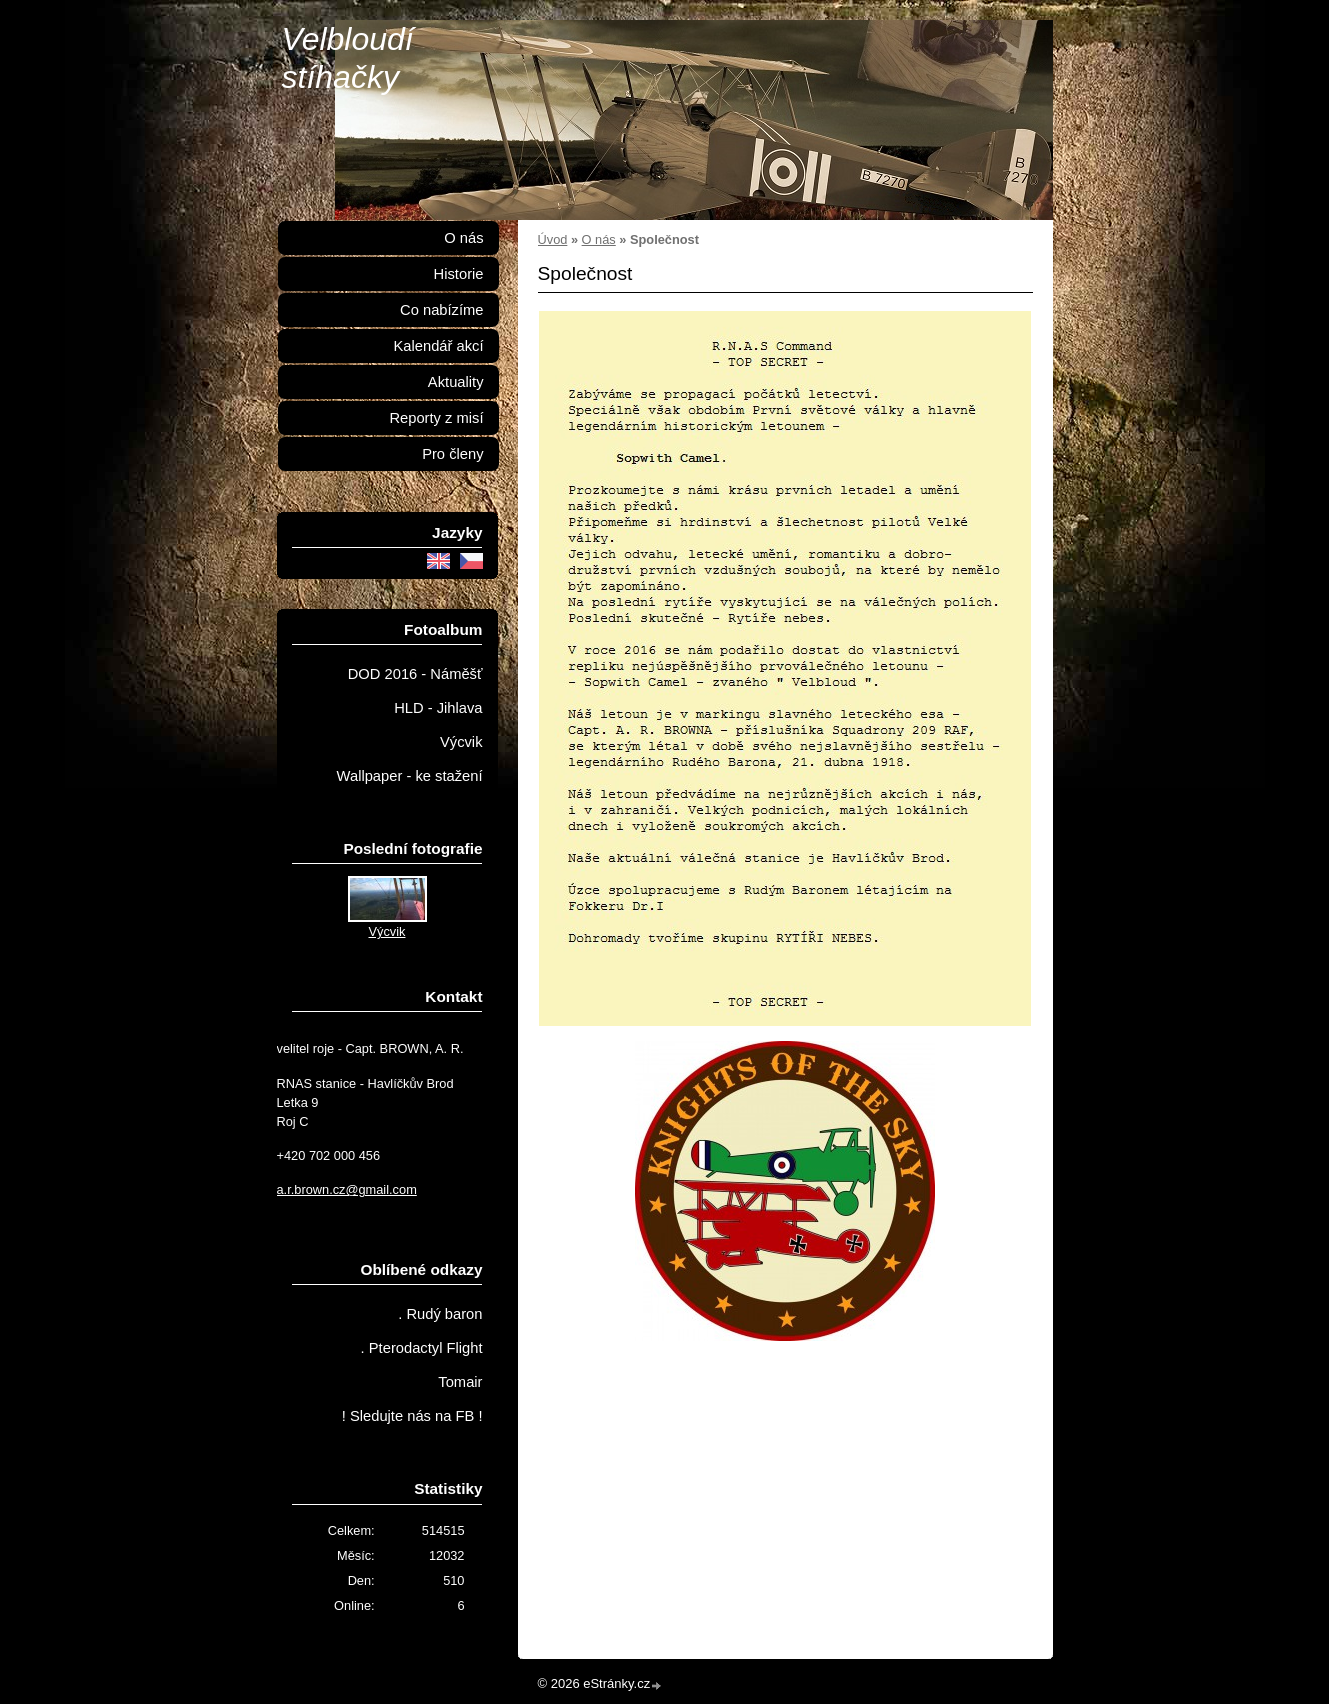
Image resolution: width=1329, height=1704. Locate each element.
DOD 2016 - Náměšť (415, 674)
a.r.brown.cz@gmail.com (347, 1189)
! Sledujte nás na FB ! (412, 1416)
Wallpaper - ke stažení (410, 776)
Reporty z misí (436, 418)
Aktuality (456, 382)
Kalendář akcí (438, 346)
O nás (599, 239)
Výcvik (461, 742)
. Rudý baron (440, 1314)
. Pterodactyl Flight (422, 1348)
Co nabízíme (441, 310)
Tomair (460, 1382)
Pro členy (452, 454)
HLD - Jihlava (438, 708)
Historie (459, 274)
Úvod (553, 239)
